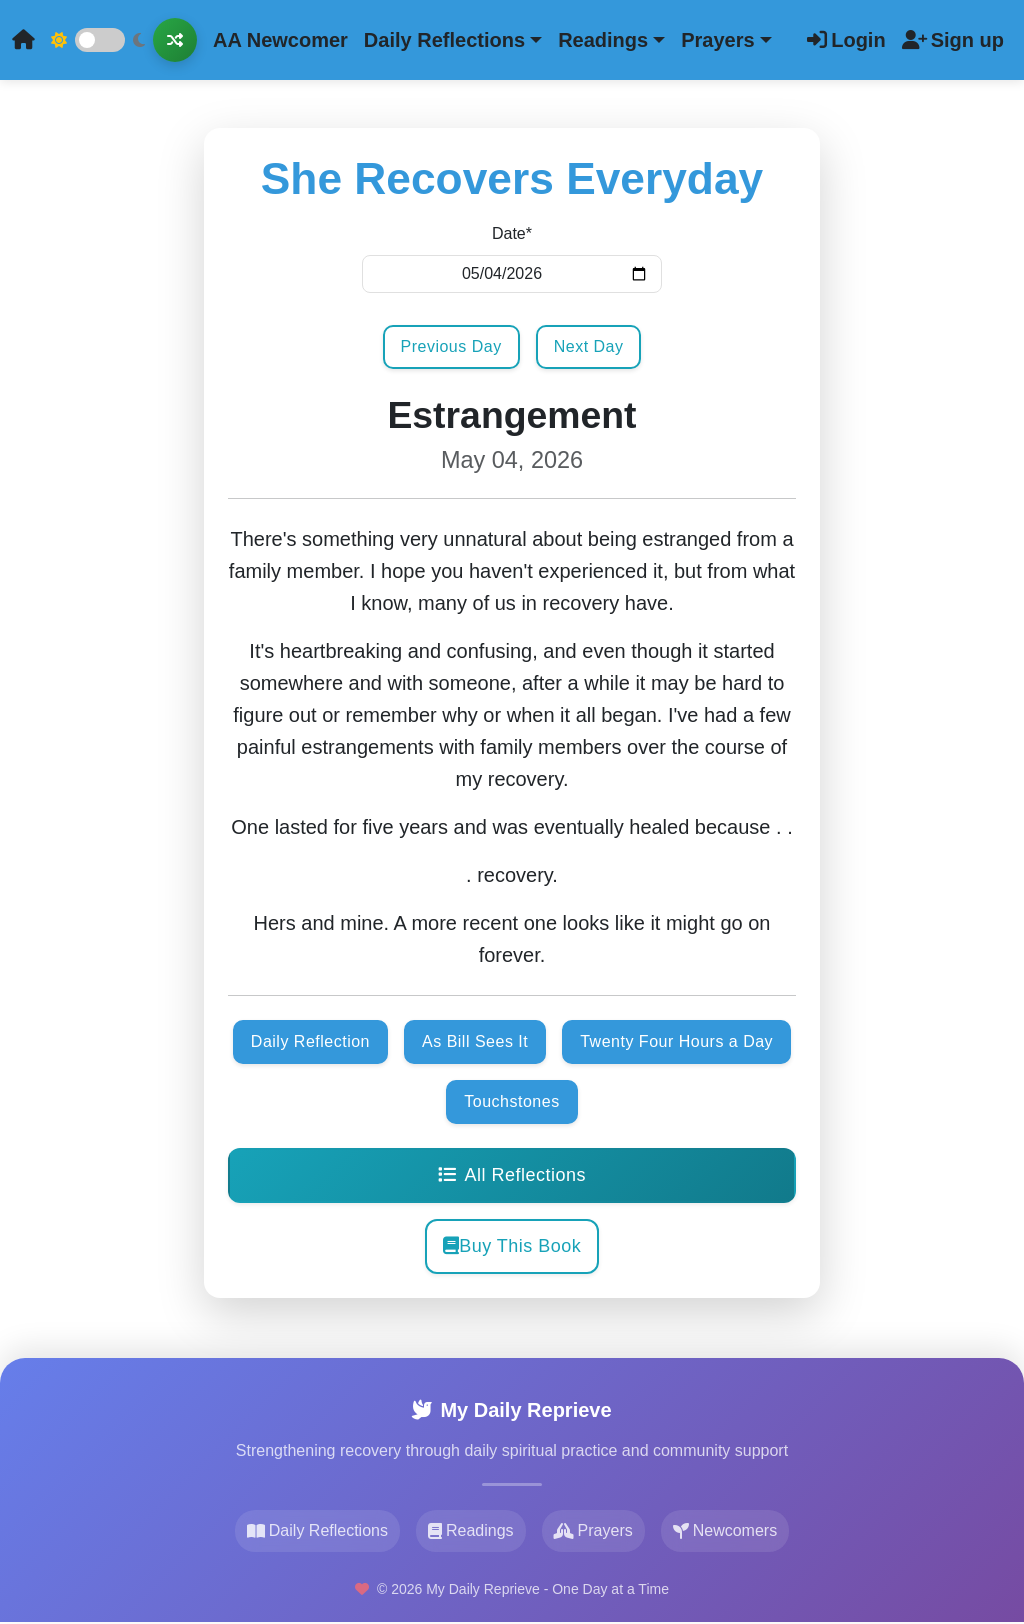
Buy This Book (512, 1246)
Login (846, 40)
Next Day (589, 346)
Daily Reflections (317, 1530)
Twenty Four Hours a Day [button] (676, 1041)
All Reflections (512, 1175)
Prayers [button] (717, 40)
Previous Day (451, 346)
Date (512, 233)
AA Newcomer (280, 40)
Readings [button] (603, 40)
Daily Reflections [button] (444, 40)
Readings (471, 1530)
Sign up (953, 40)
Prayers (593, 1530)
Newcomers (725, 1530)
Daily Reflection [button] (310, 1041)
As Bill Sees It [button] (475, 1041)
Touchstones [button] (511, 1101)
